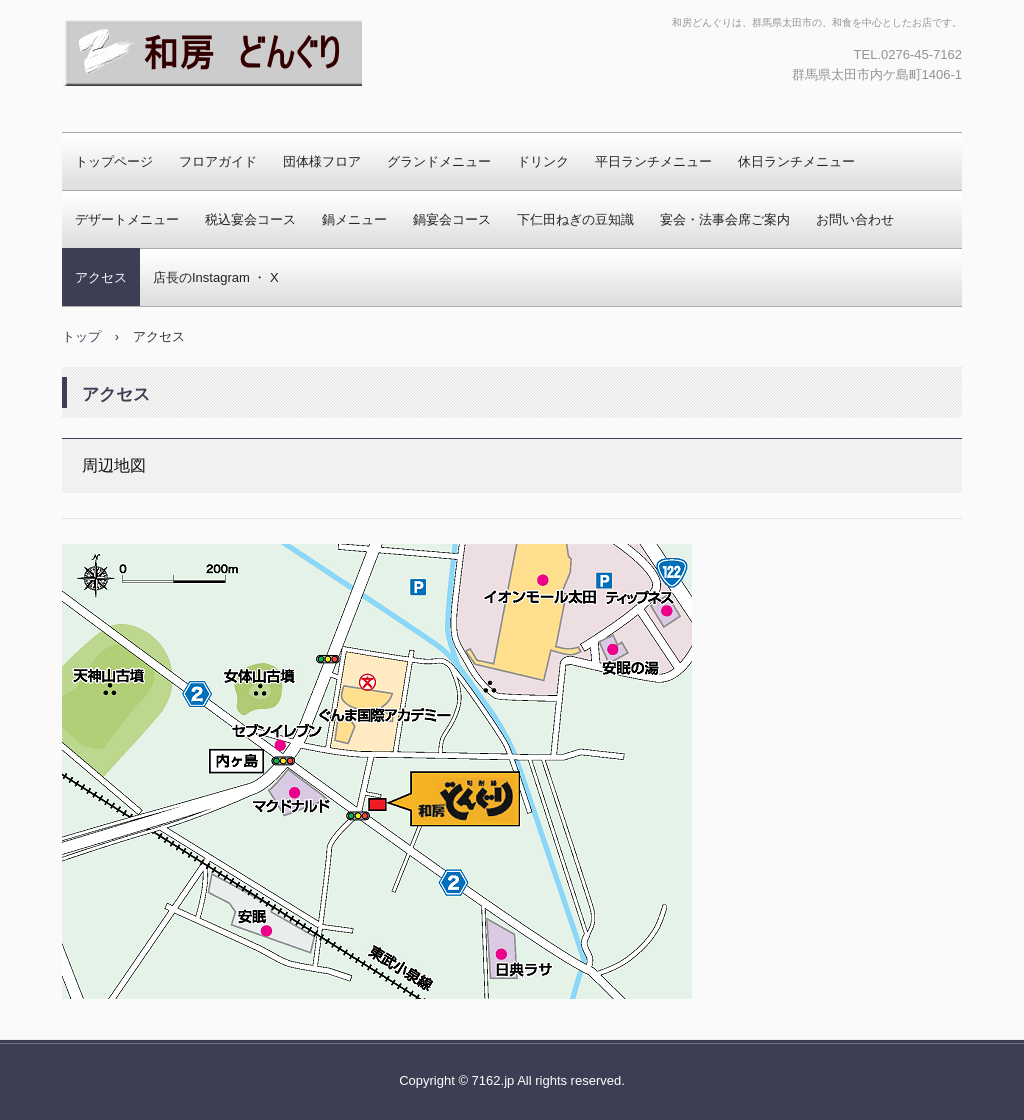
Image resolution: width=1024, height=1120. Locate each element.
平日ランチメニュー (653, 161)
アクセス (101, 277)
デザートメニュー (127, 219)
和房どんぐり (142, 105)
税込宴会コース (250, 219)
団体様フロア (322, 161)
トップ (81, 336)
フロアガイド (218, 161)
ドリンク (543, 161)
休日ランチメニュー (796, 161)
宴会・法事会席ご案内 (725, 219)
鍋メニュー (354, 219)
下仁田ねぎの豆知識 (575, 219)
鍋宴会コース (452, 219)
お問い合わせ (855, 219)
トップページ (114, 161)
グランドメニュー (439, 161)
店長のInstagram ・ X (216, 277)
